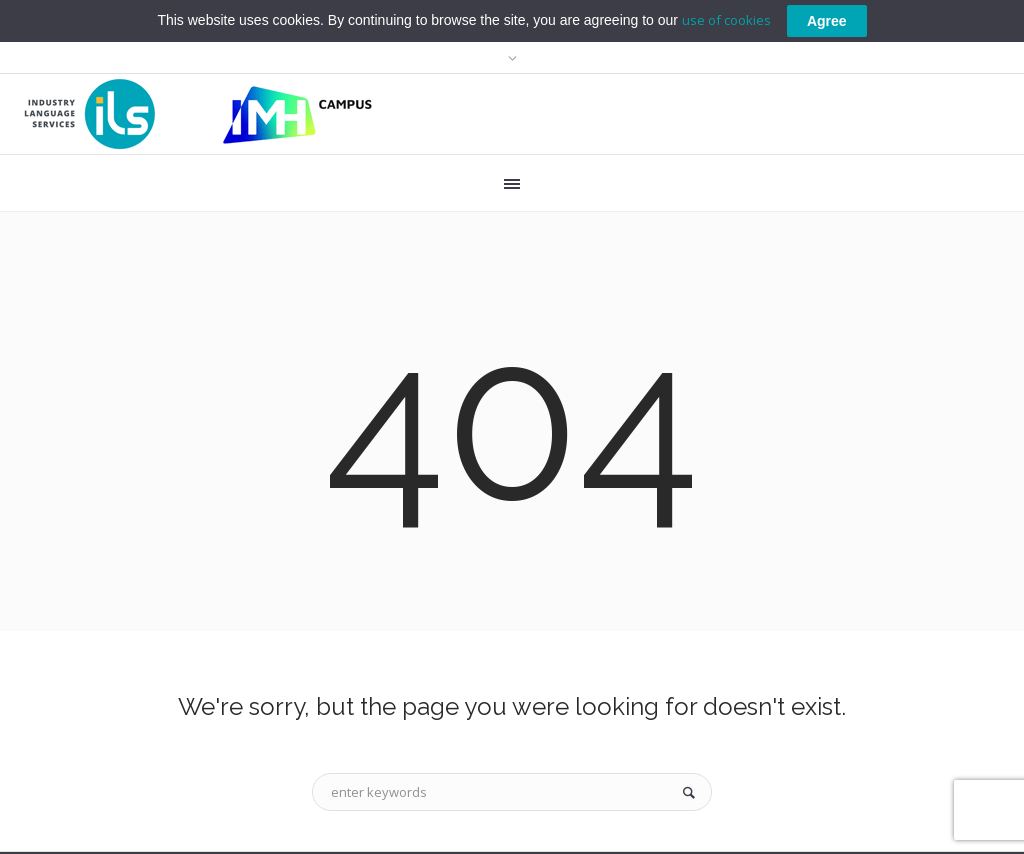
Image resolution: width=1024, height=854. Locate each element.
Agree (827, 20)
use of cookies (726, 19)
